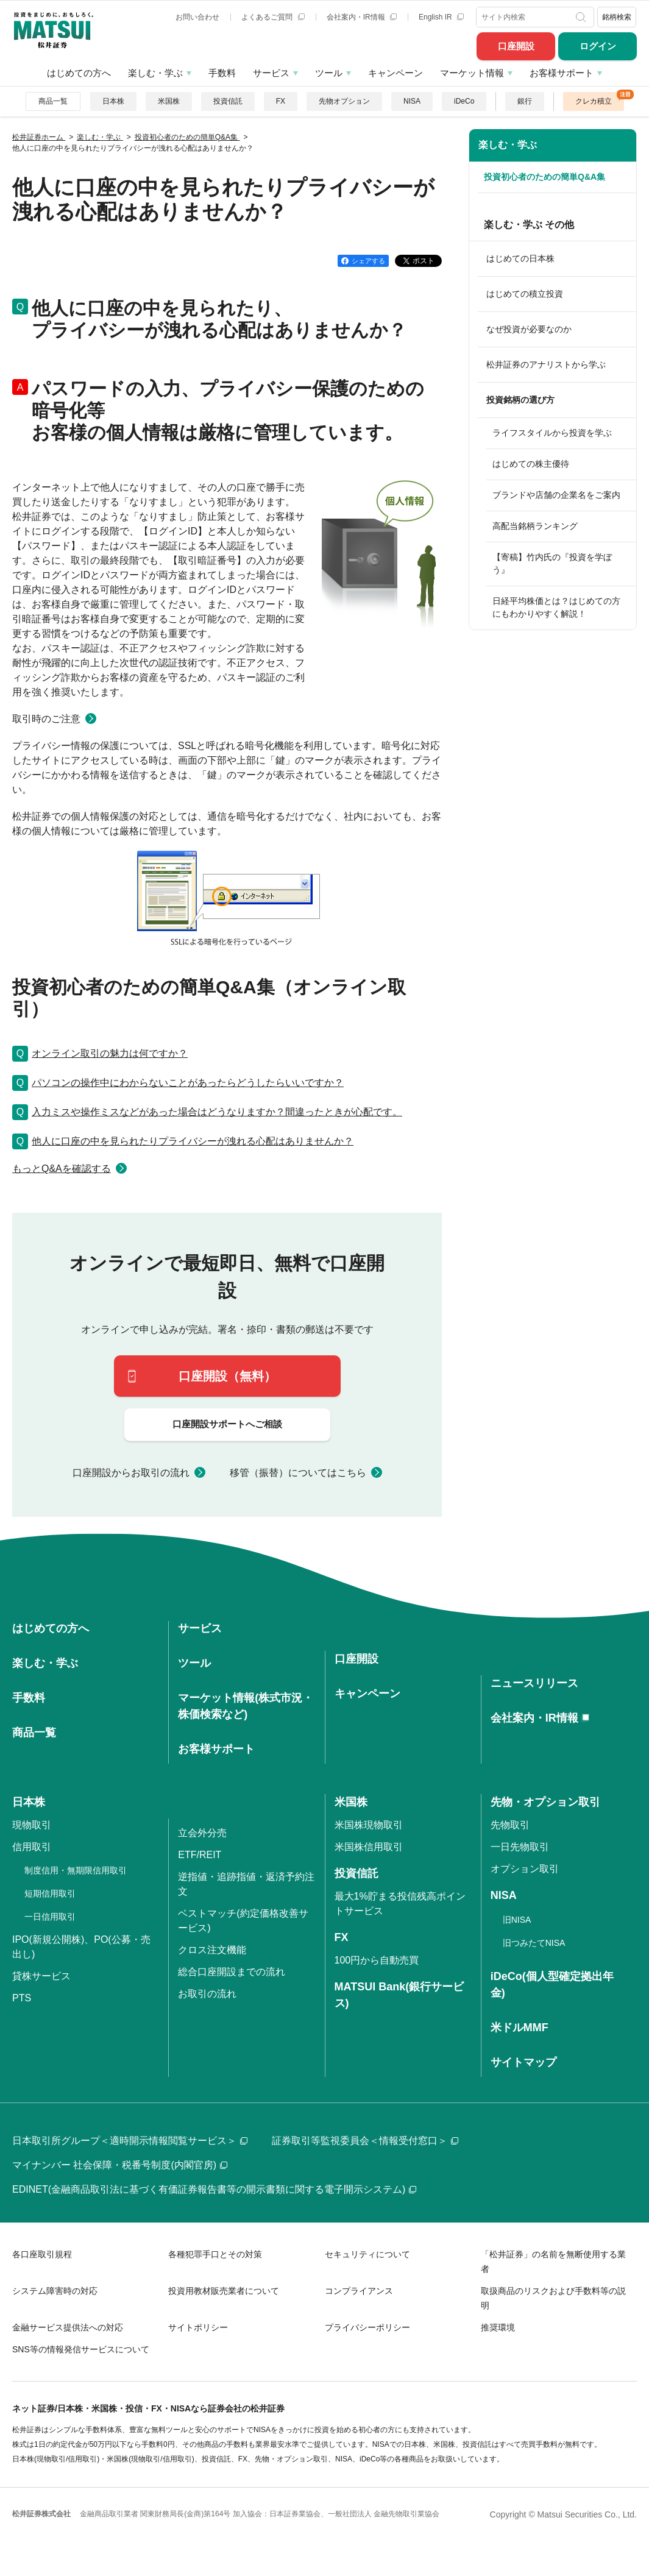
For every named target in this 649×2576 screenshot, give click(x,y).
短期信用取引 (50, 1893)
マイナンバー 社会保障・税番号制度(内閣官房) (119, 2165)
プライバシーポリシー (367, 2327)
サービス (271, 73)
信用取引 (31, 1847)
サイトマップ (523, 2062)
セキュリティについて (367, 2254)
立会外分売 (202, 1833)
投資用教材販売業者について (223, 2291)
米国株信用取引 (369, 1847)
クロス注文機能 (212, 1950)
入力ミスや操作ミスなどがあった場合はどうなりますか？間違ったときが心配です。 (217, 1112)
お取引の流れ (207, 1994)
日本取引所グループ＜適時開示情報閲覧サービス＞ (129, 2140)
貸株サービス (41, 1976)
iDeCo (464, 101)
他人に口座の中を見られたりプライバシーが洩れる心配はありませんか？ (192, 1141)
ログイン (598, 46)
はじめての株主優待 (530, 464)
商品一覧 (53, 101)
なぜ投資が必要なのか (529, 329)
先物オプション (344, 101)
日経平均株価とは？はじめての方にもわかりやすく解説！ (556, 607)
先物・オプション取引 (545, 1802)
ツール (328, 73)
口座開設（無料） (227, 1376)
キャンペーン (395, 73)
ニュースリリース (534, 1683)
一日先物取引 (520, 1847)
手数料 (222, 73)
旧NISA (517, 1920)
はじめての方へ (79, 73)
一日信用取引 (50, 1916)
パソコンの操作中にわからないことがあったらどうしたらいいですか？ (188, 1082)
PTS (21, 1998)
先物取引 (510, 1825)
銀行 (524, 101)
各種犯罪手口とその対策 (215, 2254)
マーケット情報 (472, 73)
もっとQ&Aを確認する (61, 1168)
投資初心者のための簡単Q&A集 (544, 177)
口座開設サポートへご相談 (227, 1424)
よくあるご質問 (272, 17)
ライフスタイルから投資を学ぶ (552, 433)
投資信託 (228, 101)
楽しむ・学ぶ (155, 73)
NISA (411, 101)
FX (280, 101)
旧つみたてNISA (534, 1943)
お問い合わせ (197, 17)
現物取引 (31, 1825)
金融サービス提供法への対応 (67, 2327)
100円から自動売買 (377, 1960)
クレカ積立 (593, 101)
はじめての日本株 (520, 258)
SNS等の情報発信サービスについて (80, 2349)
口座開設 (516, 46)
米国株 (169, 101)
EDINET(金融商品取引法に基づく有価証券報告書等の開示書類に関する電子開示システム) (214, 2189)
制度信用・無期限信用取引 (75, 1870)
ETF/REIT (199, 1855)
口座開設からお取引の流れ (131, 1472)
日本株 (113, 101)
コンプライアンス (359, 2291)
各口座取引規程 (42, 2254)
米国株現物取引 (369, 1825)
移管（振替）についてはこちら (298, 1472)
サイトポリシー (198, 2327)
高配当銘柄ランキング (535, 526)
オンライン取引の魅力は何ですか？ (110, 1053)
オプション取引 (525, 1869)
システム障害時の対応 (55, 2291)
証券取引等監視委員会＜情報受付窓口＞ (365, 2140)
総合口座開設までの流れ (231, 1972)
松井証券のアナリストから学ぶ (546, 364)
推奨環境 (498, 2327)
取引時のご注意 (46, 719)
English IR (441, 17)
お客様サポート (562, 73)
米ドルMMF (519, 2027)
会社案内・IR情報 (362, 17)
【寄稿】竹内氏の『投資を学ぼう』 (552, 563)
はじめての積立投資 (524, 294)
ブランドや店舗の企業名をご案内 (556, 495)
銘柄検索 (616, 17)
